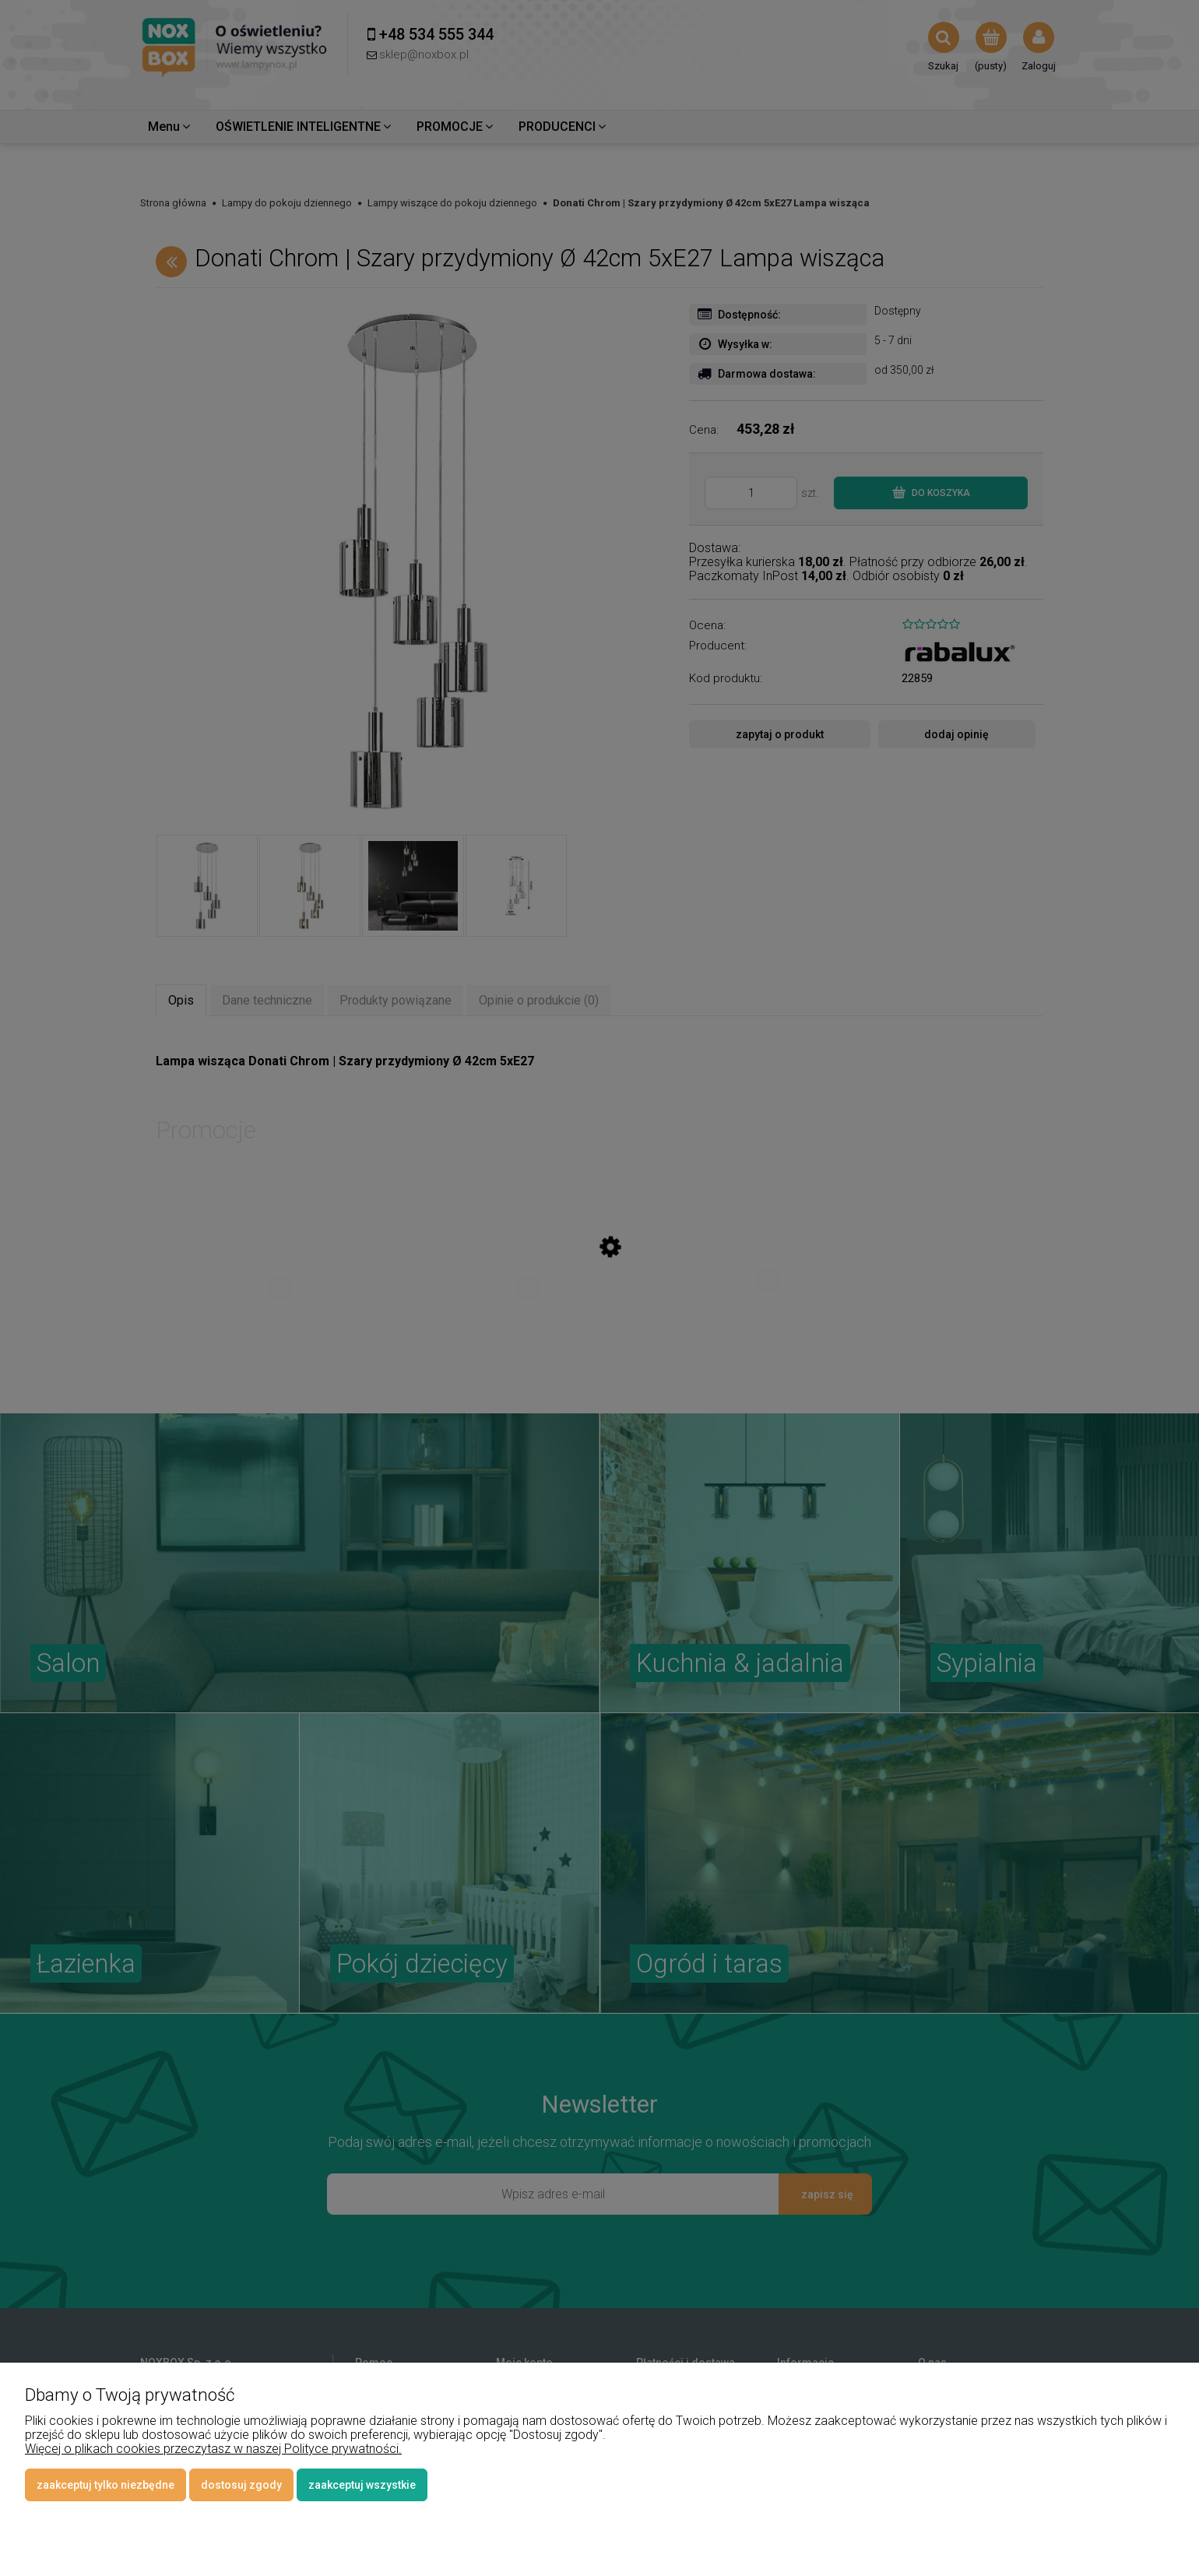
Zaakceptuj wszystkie (362, 2485)
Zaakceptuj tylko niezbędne (105, 2485)
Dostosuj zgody (241, 2485)
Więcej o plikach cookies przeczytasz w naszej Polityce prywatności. (213, 2448)
